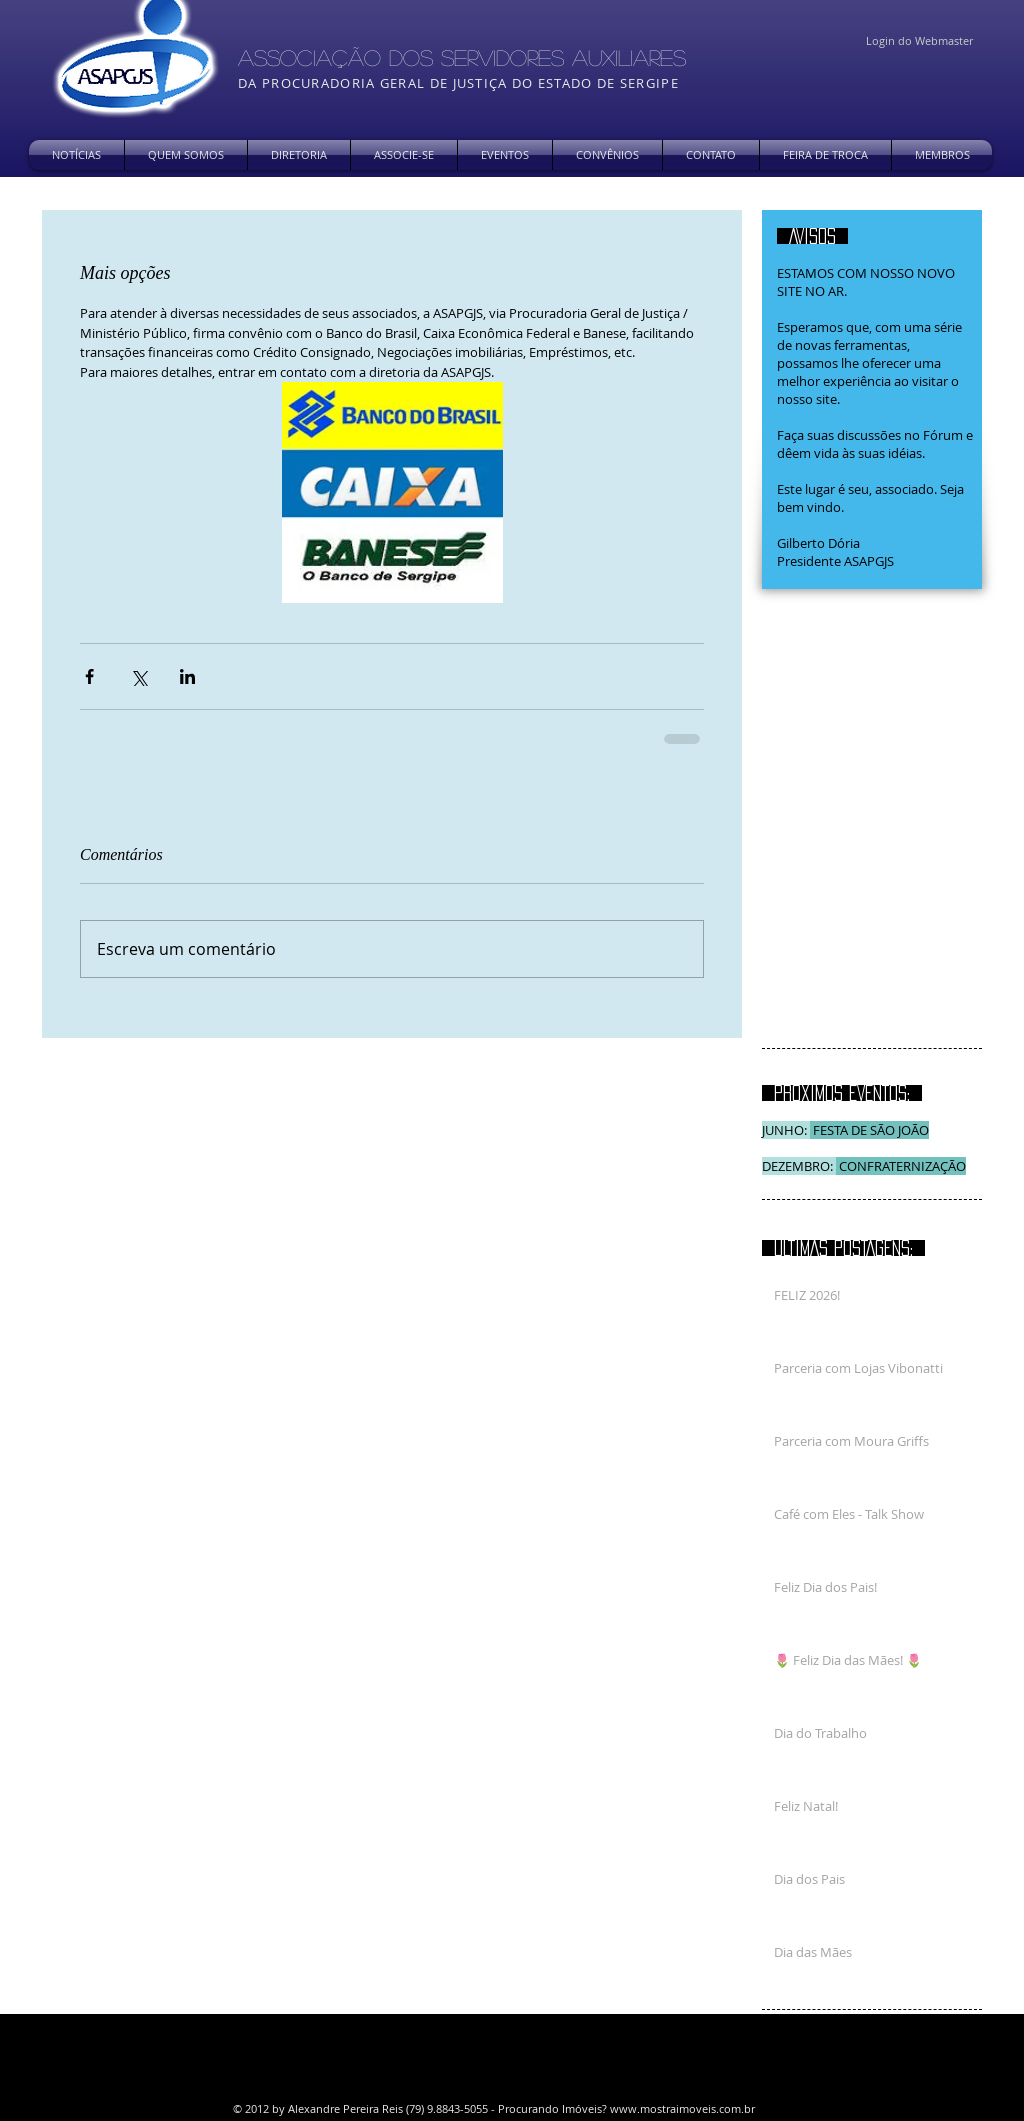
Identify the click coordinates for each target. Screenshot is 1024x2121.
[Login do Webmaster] (919, 41)
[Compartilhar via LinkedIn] (187, 676)
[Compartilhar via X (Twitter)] (138, 676)
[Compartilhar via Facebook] (89, 676)
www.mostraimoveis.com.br (682, 2108)
